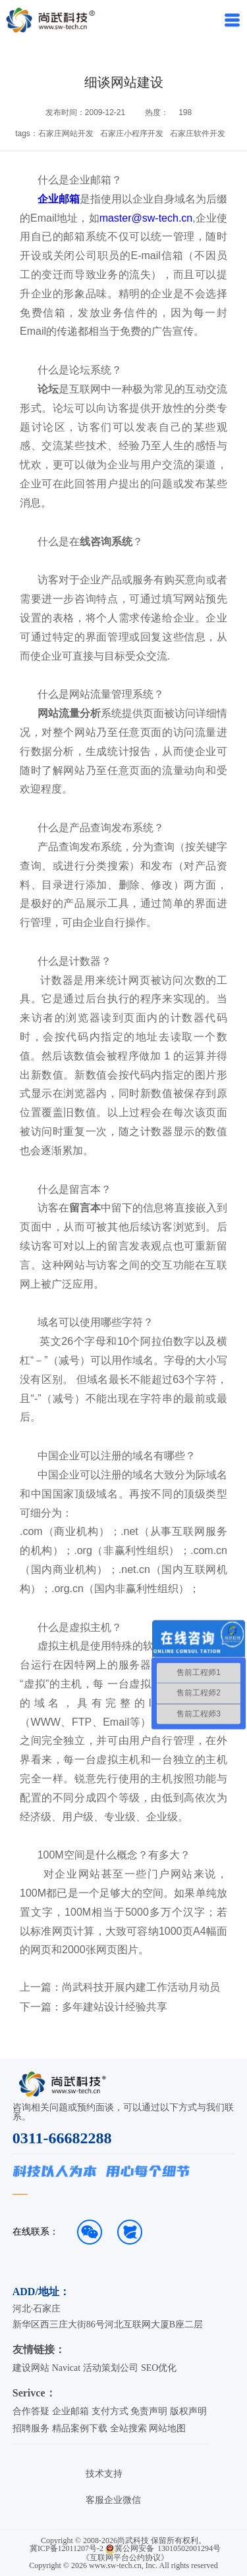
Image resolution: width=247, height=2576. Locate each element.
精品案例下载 (79, 2428)
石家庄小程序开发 (131, 133)
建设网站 (31, 2368)
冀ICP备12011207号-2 (66, 2548)
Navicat (66, 2368)
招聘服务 (31, 2428)
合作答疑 (31, 2411)
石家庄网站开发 (66, 133)
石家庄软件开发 (197, 133)
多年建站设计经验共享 (114, 2007)
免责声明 (148, 2411)
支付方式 (110, 2411)
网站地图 (167, 2428)
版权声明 (188, 2411)
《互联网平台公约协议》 (125, 2558)
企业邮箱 (59, 199)
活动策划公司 (110, 2368)
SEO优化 (159, 2368)
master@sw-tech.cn (146, 218)
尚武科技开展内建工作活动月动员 (141, 1987)
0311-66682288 (62, 2138)
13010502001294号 (189, 2548)
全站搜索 (128, 2428)
